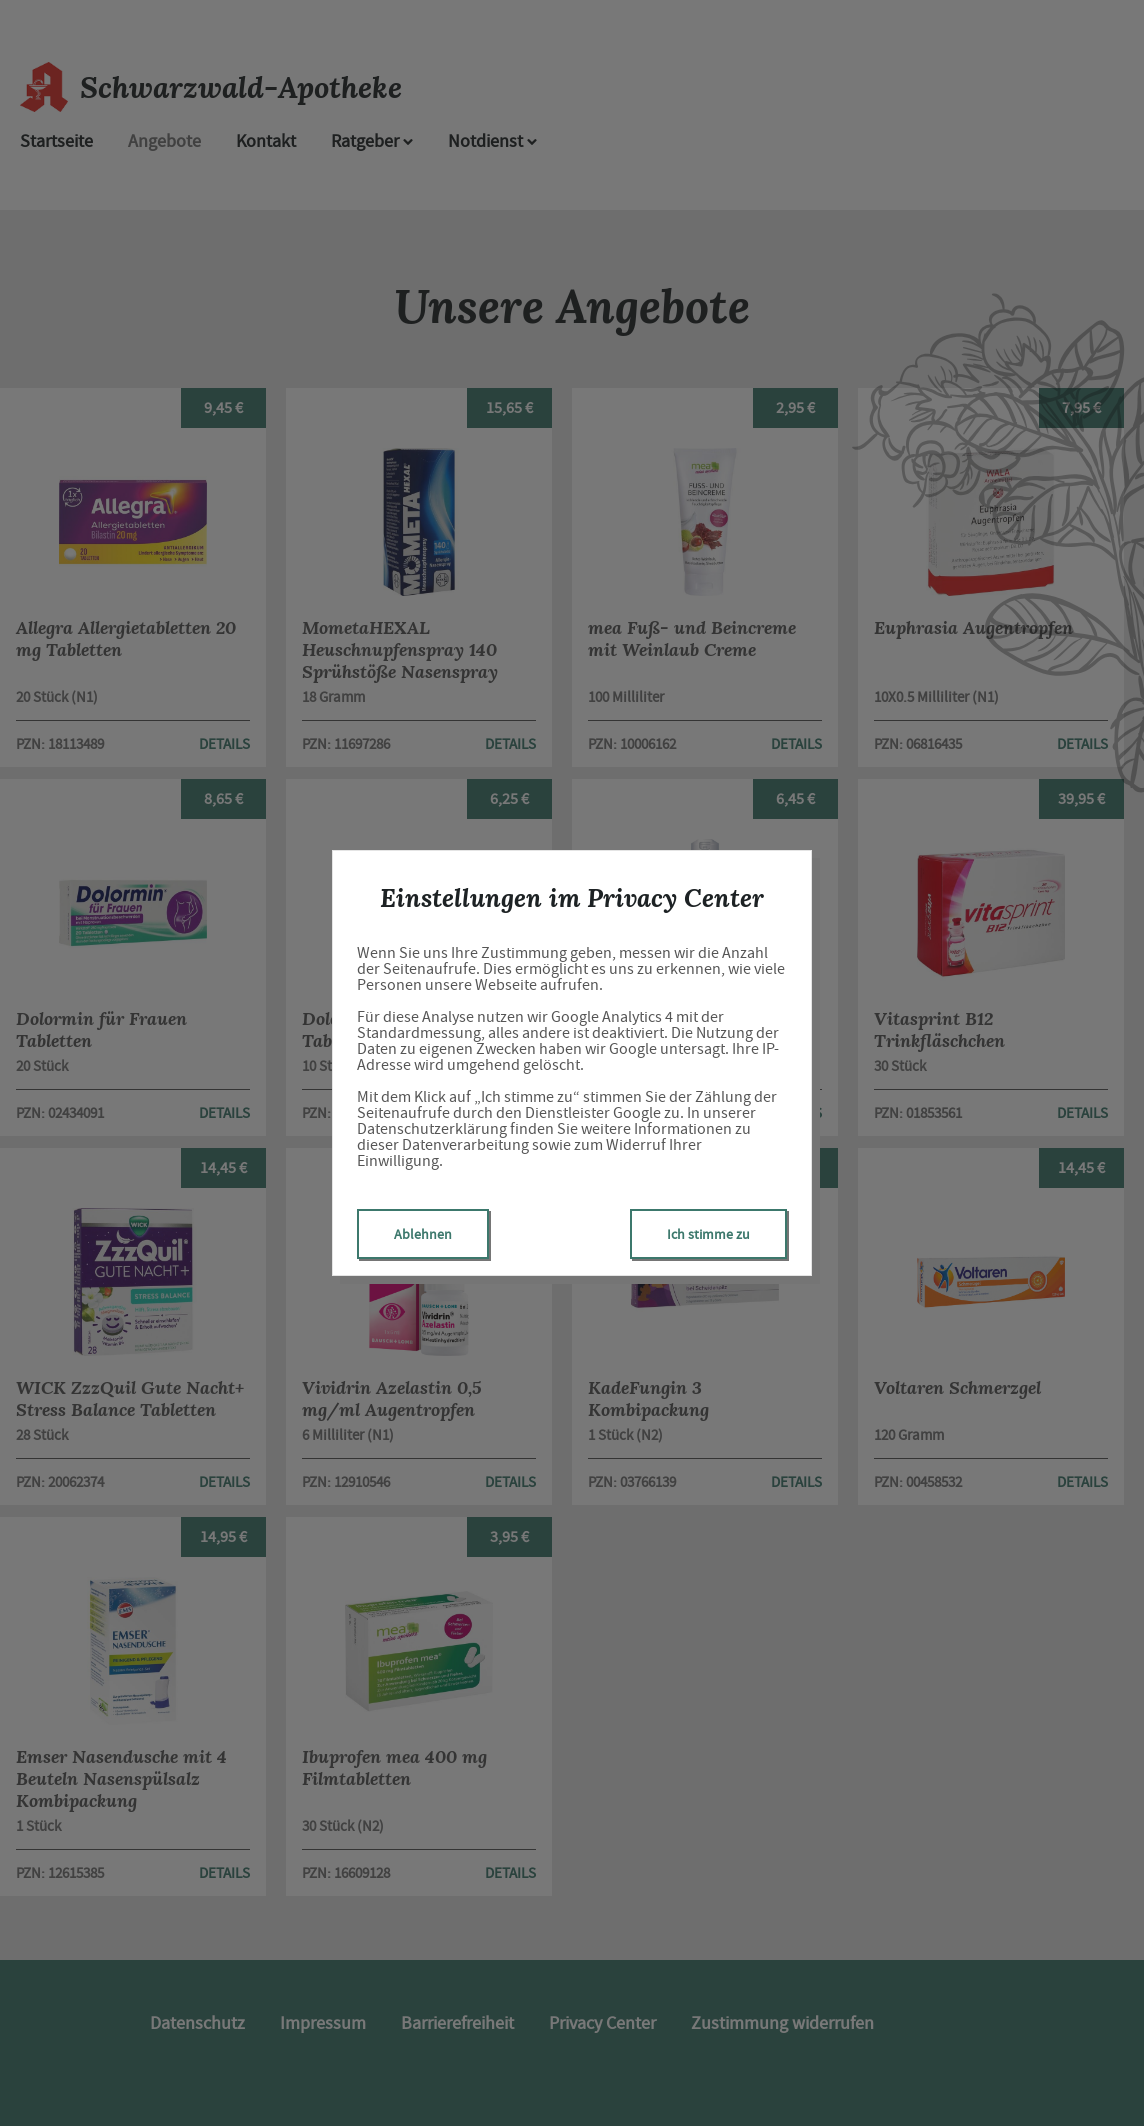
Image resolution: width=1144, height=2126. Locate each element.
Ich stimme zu (708, 1234)
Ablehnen (423, 1234)
